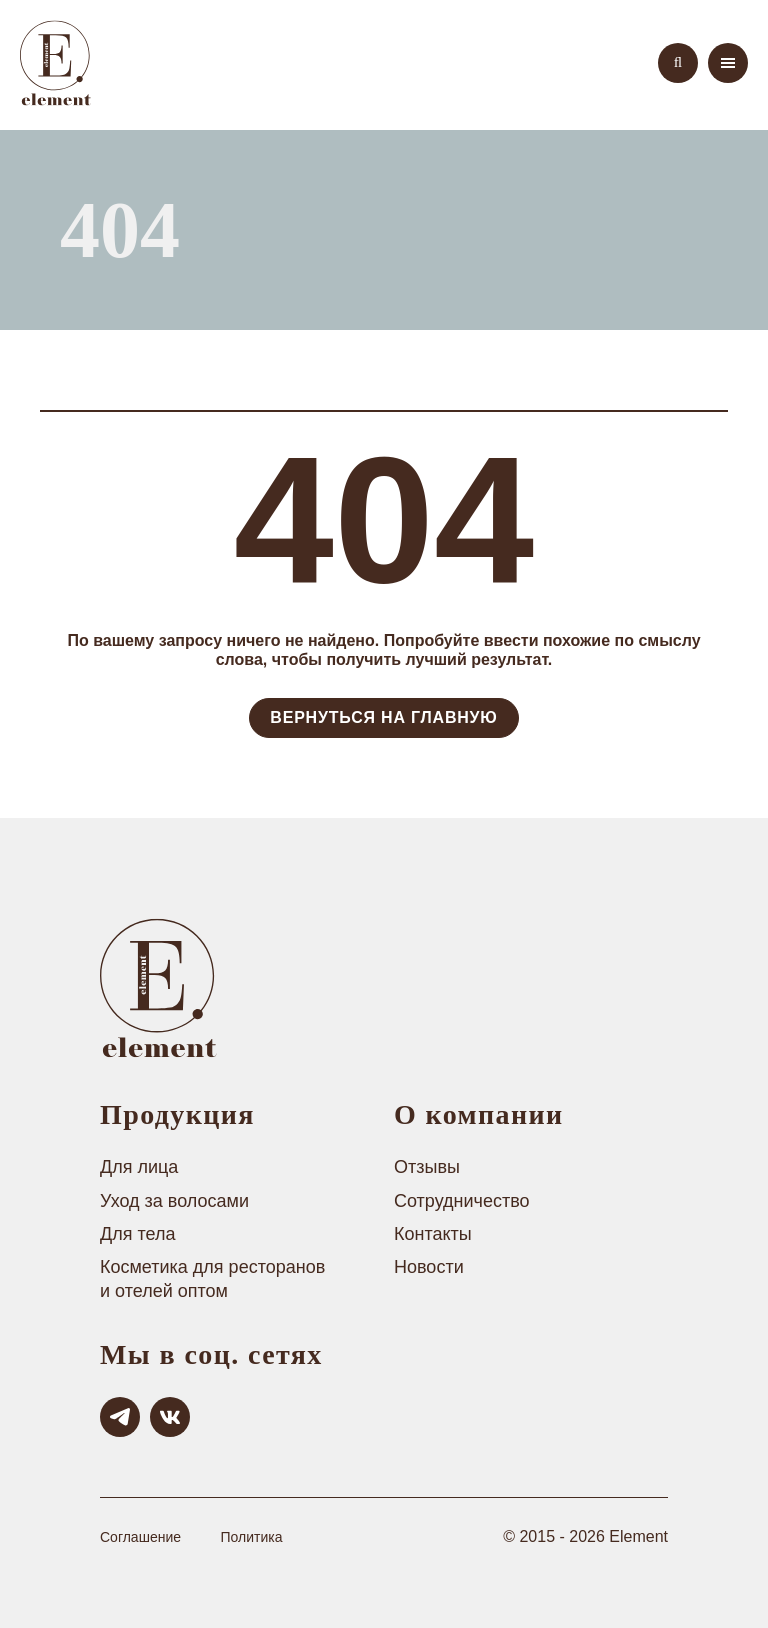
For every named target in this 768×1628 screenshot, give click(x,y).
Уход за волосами (174, 1201)
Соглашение (140, 1537)
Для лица (139, 1167)
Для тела (137, 1234)
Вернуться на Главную (383, 717)
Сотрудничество (462, 1201)
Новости (429, 1267)
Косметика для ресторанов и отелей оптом (212, 1278)
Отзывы (427, 1167)
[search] (678, 63)
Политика (251, 1537)
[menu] (728, 63)
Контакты (433, 1234)
